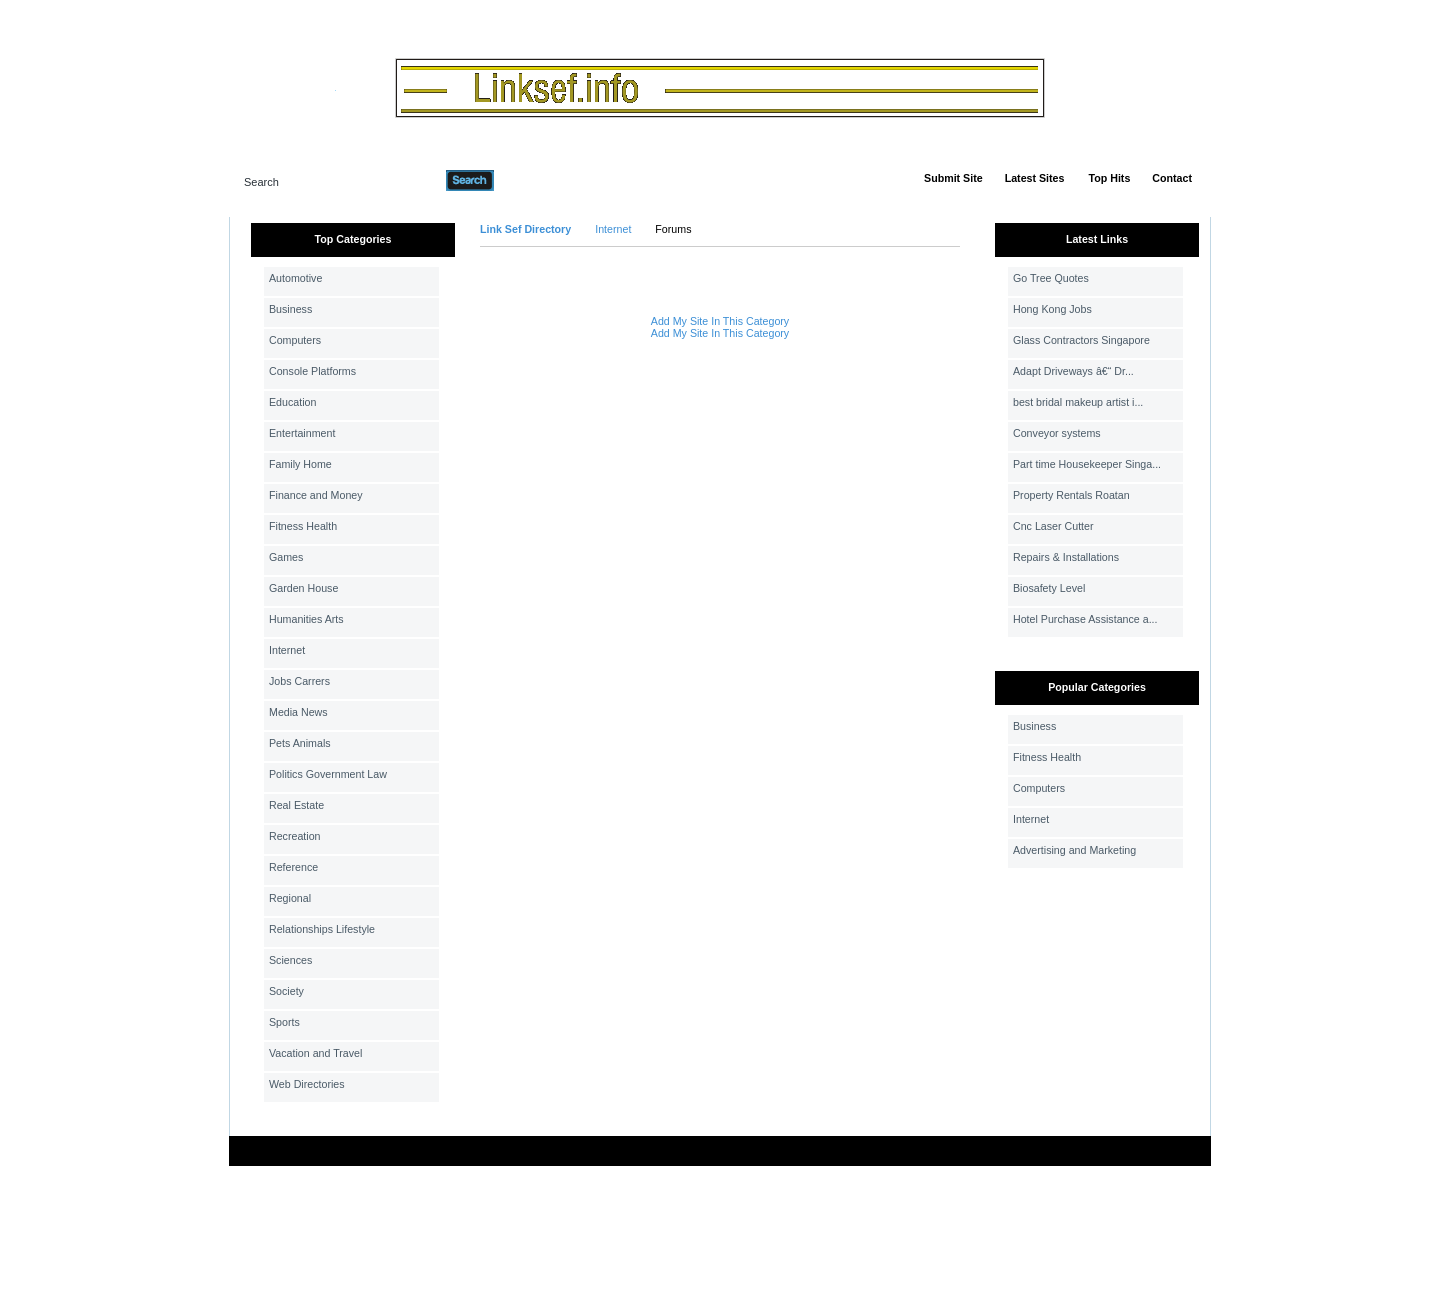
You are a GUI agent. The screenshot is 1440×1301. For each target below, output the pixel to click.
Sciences (290, 960)
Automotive (295, 278)
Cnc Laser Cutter (1053, 526)
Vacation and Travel (315, 1053)
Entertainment (302, 433)
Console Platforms (312, 371)
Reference (293, 867)
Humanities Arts (306, 619)
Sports (284, 1022)
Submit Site (953, 178)
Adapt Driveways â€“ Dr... (1073, 371)
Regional (290, 898)
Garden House (303, 588)
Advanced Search (546, 180)
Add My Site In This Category (720, 321)
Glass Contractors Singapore (1081, 340)
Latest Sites (1035, 178)
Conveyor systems (1057, 433)
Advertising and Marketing (1074, 850)
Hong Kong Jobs (1052, 309)
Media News (298, 712)
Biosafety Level (1049, 588)
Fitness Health (303, 526)
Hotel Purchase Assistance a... (1085, 619)
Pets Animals (300, 743)
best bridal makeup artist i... (1078, 402)
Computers (295, 340)
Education (292, 402)
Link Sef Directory (525, 229)
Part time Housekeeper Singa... (1087, 464)
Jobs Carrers (299, 681)
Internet (287, 650)
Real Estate (296, 805)
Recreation (295, 836)
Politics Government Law (328, 774)
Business (290, 309)
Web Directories (307, 1084)
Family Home (300, 464)
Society (286, 991)
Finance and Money (316, 495)
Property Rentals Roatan (1071, 495)
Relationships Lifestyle (322, 929)
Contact (1172, 178)
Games (286, 557)
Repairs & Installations (1066, 557)
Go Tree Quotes (1051, 278)
